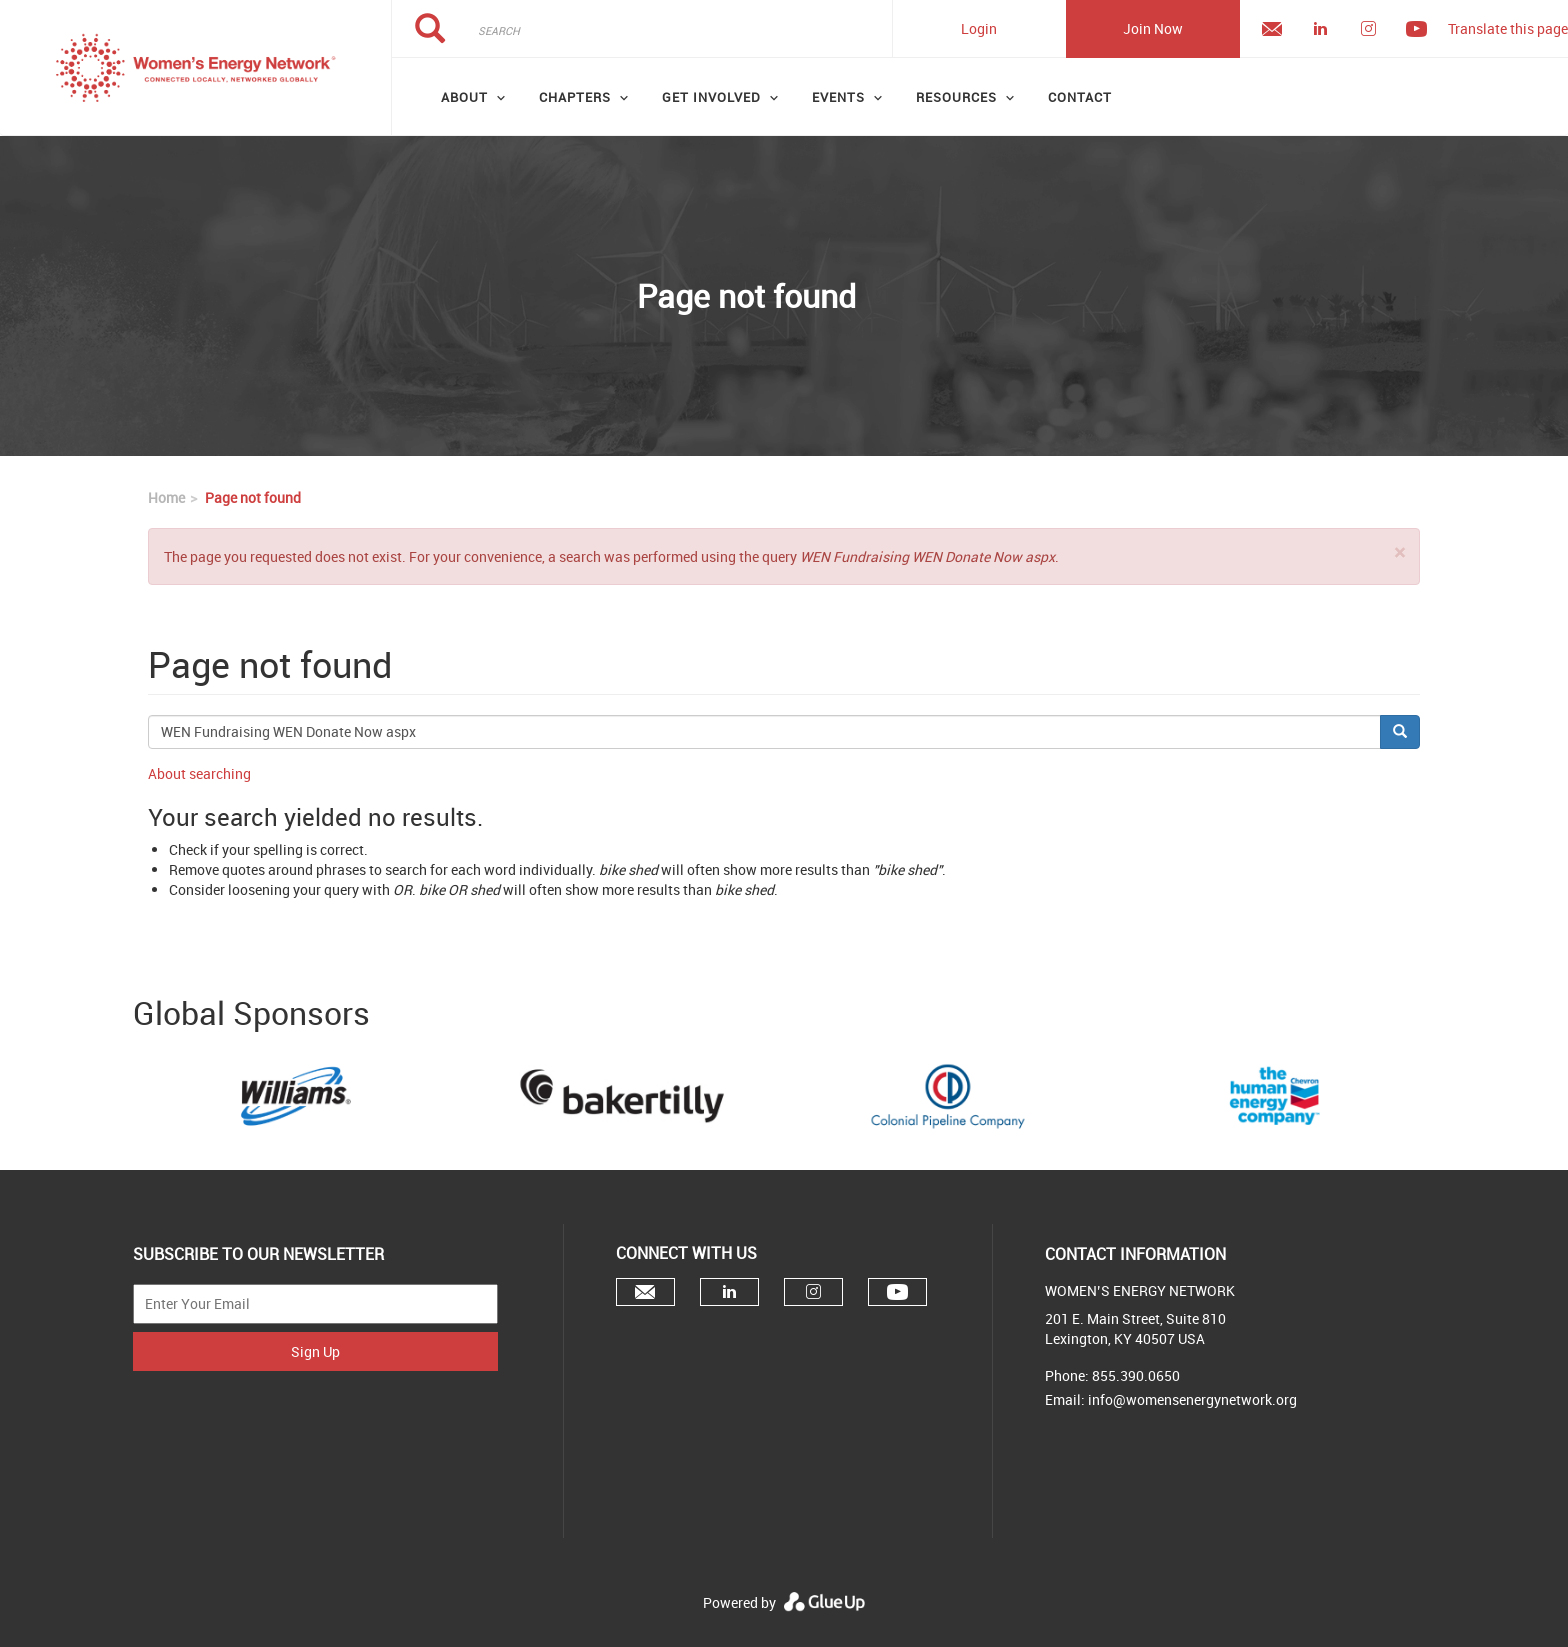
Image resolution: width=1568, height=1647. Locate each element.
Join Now (1153, 28)
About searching (199, 773)
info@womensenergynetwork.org (1192, 1399)
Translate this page (1508, 28)
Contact (1080, 97)
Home (166, 497)
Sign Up (315, 1351)
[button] (1399, 552)
